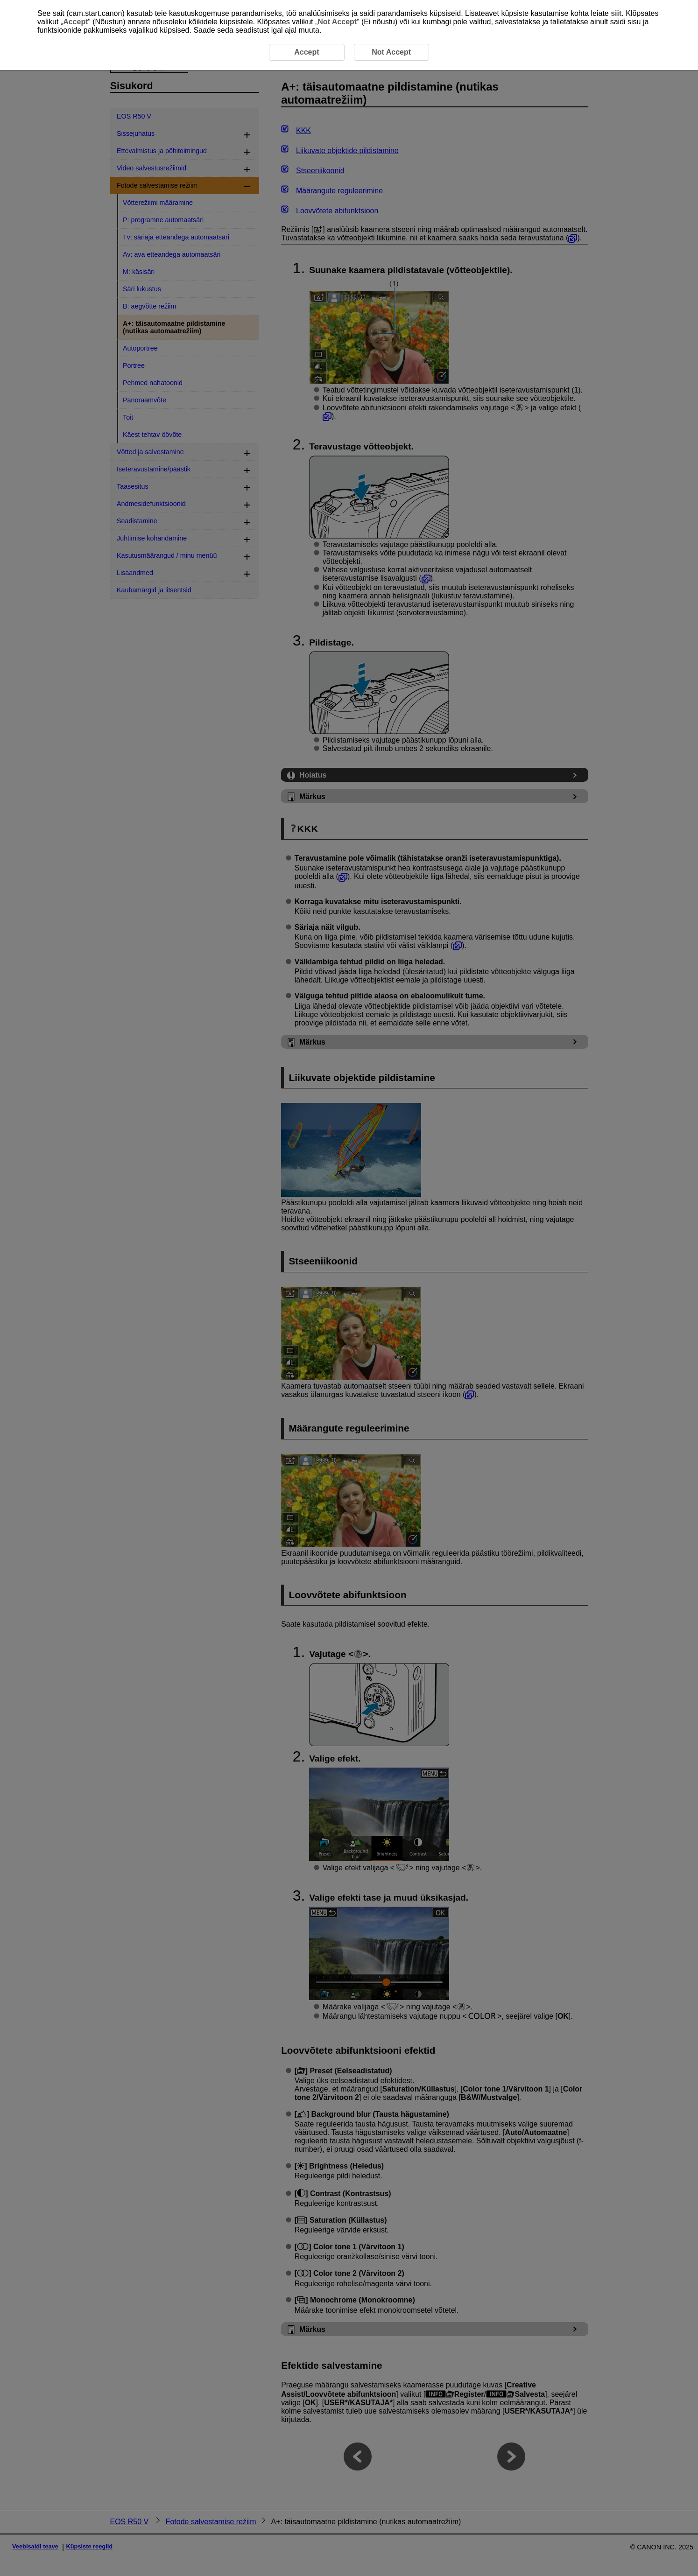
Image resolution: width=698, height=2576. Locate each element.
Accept (75, 22)
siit (616, 13)
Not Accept (337, 22)
